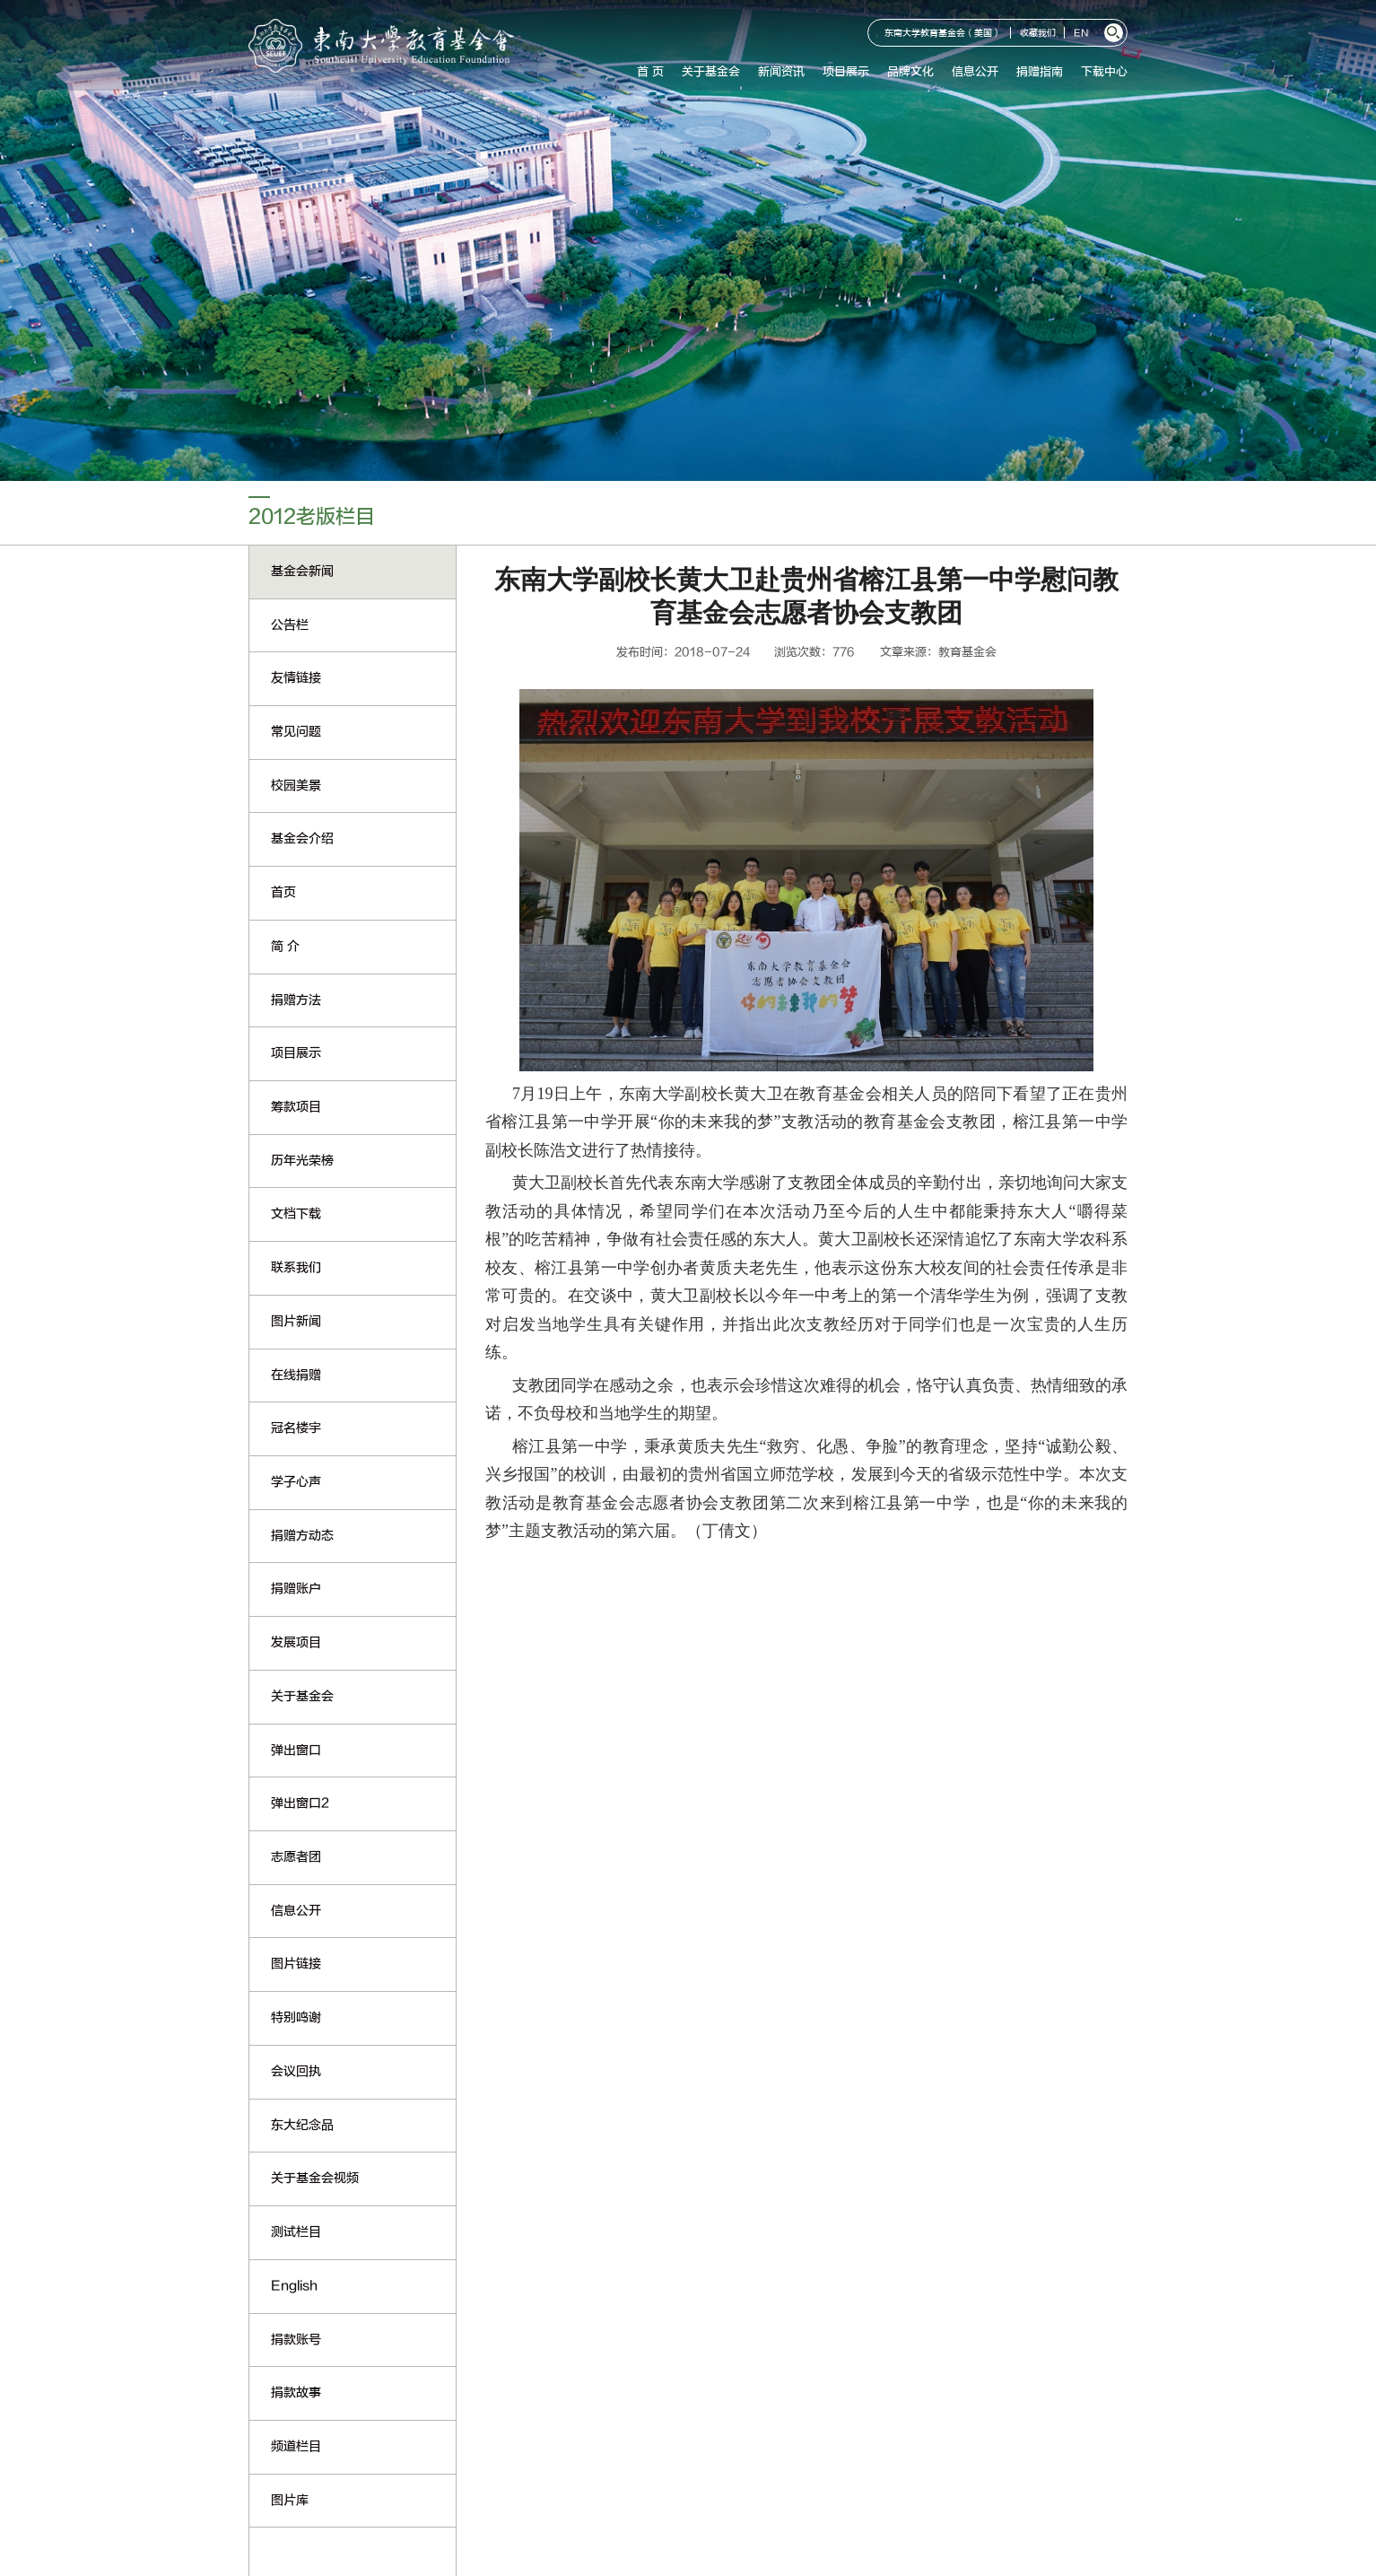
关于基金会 (711, 72)
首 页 (650, 72)
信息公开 (975, 72)
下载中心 (1104, 72)
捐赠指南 (1039, 72)
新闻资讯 (781, 72)
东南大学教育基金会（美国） (942, 34)
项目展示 (846, 72)
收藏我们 (1038, 34)
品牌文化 (910, 72)
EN (1081, 34)
